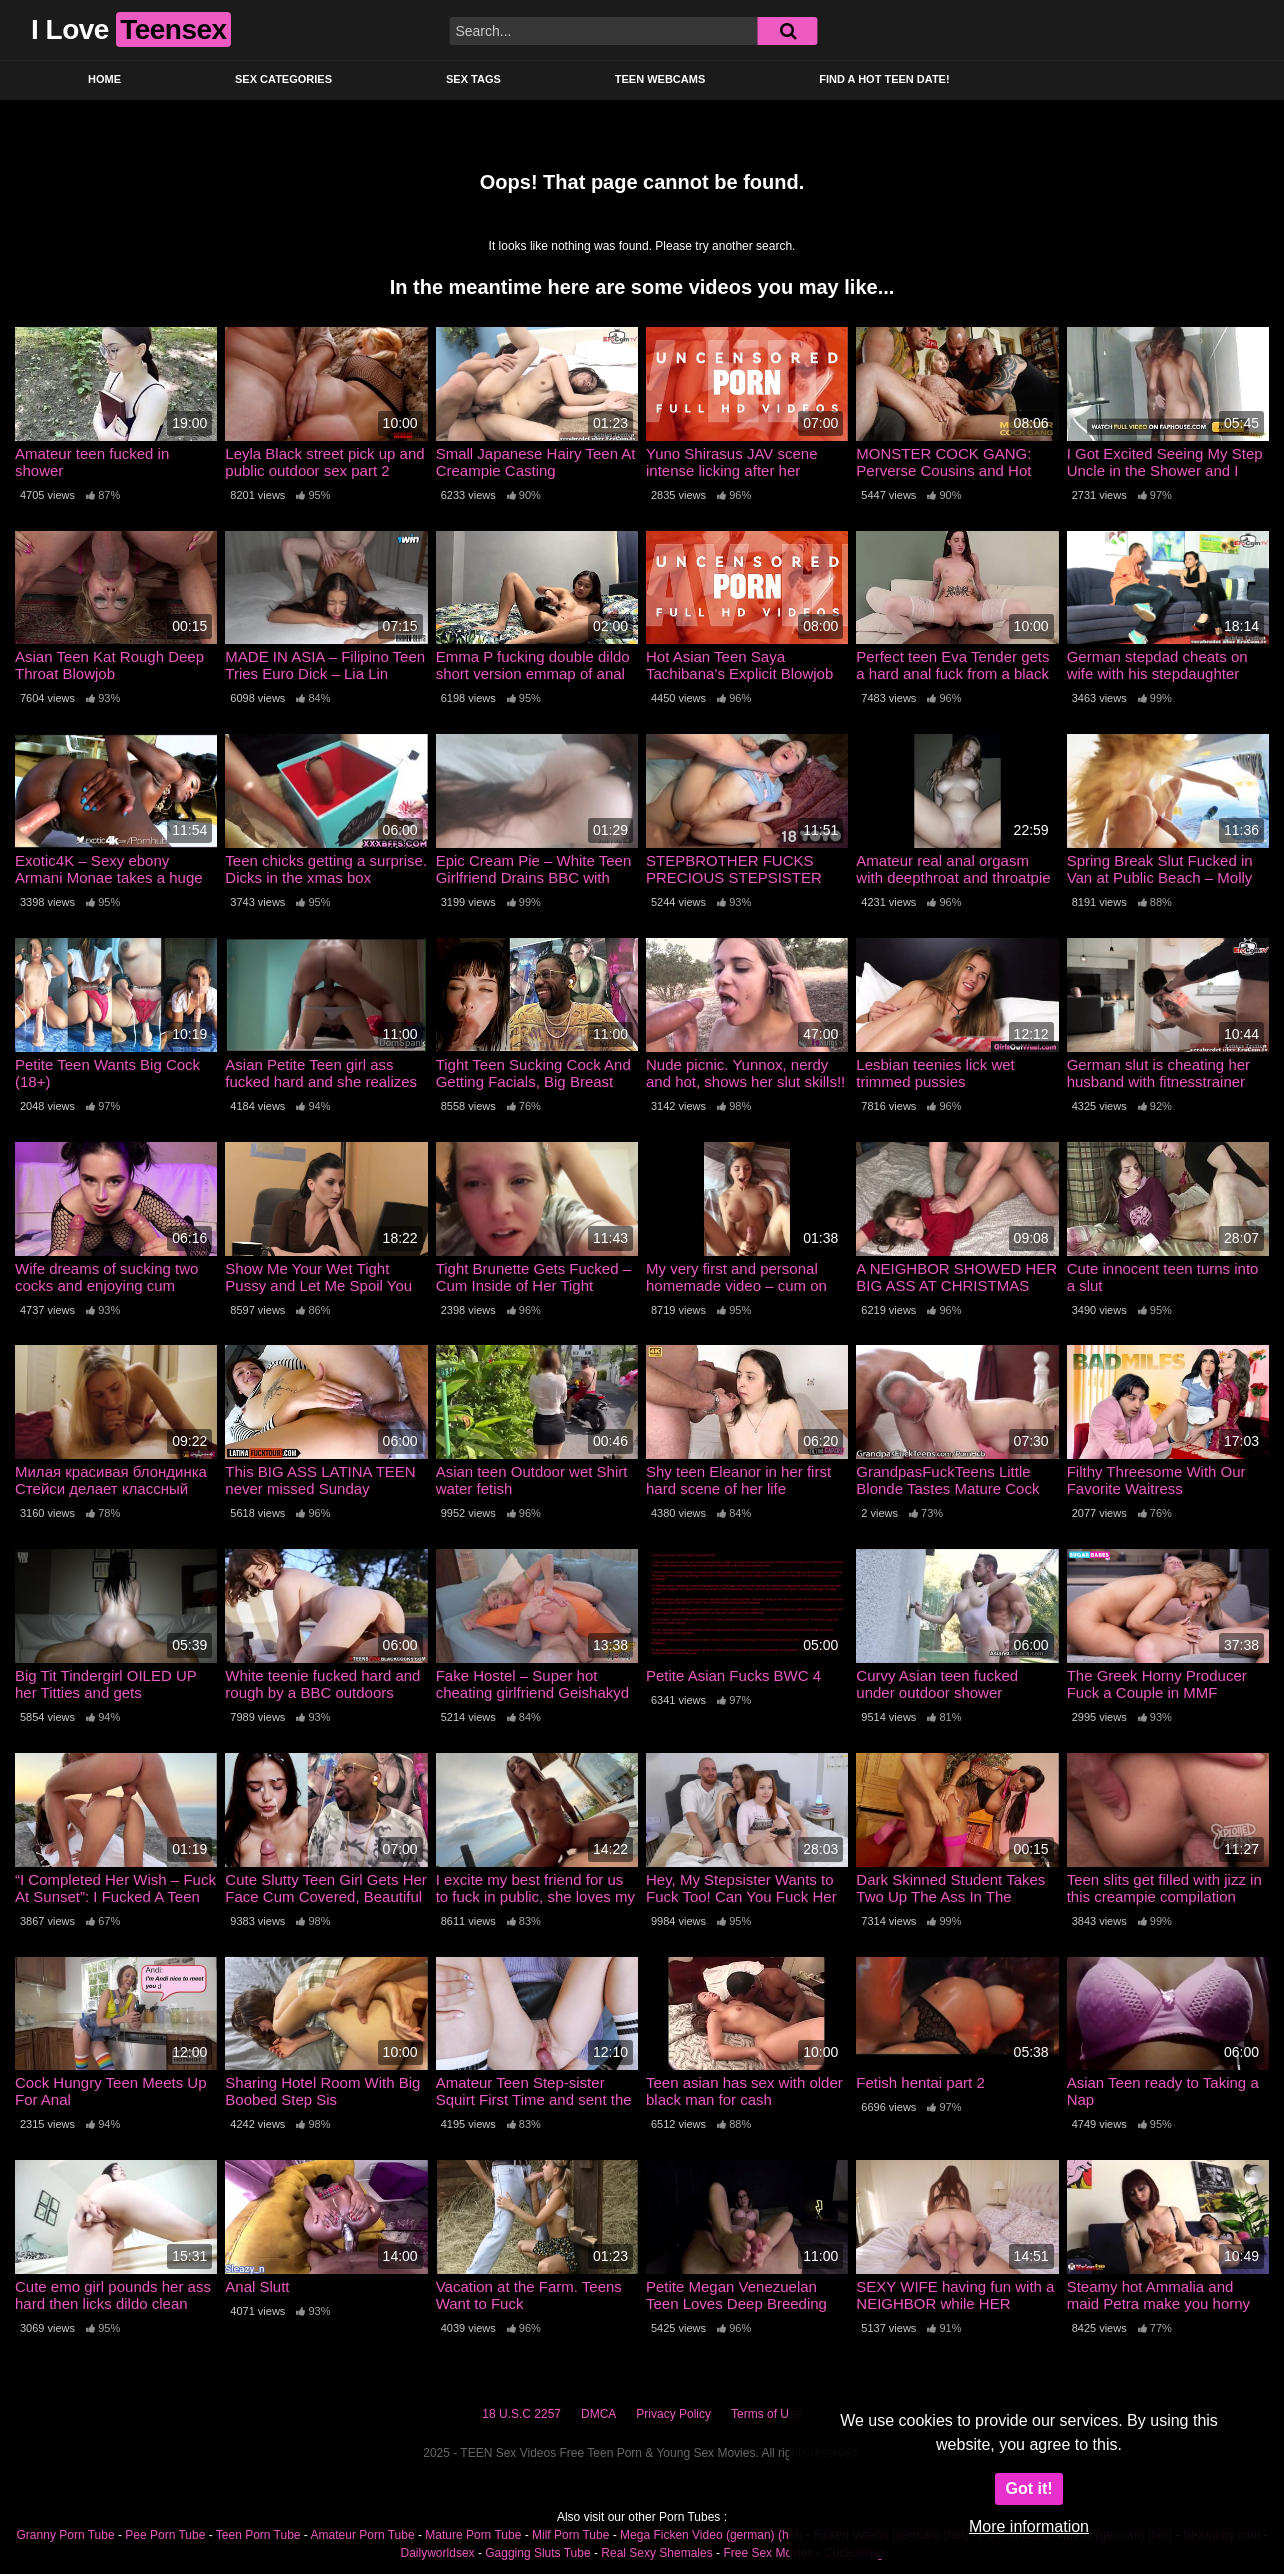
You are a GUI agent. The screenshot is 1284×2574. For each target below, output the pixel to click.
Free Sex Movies (768, 2553)
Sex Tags (473, 79)
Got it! (1028, 2488)
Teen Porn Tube (258, 2535)
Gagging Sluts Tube (537, 2553)
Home (104, 79)
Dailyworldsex (438, 2553)
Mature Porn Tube (473, 2535)
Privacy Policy (673, 2414)
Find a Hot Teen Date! (884, 79)
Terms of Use (766, 2414)
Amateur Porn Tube (363, 2535)
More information (1029, 2526)
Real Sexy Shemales (656, 2553)
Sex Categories (283, 79)
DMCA (598, 2414)
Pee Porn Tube (165, 2535)
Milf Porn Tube (570, 2535)
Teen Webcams (660, 79)
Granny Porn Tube (66, 2535)
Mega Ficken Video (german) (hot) (711, 2535)
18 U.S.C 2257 (521, 2414)
